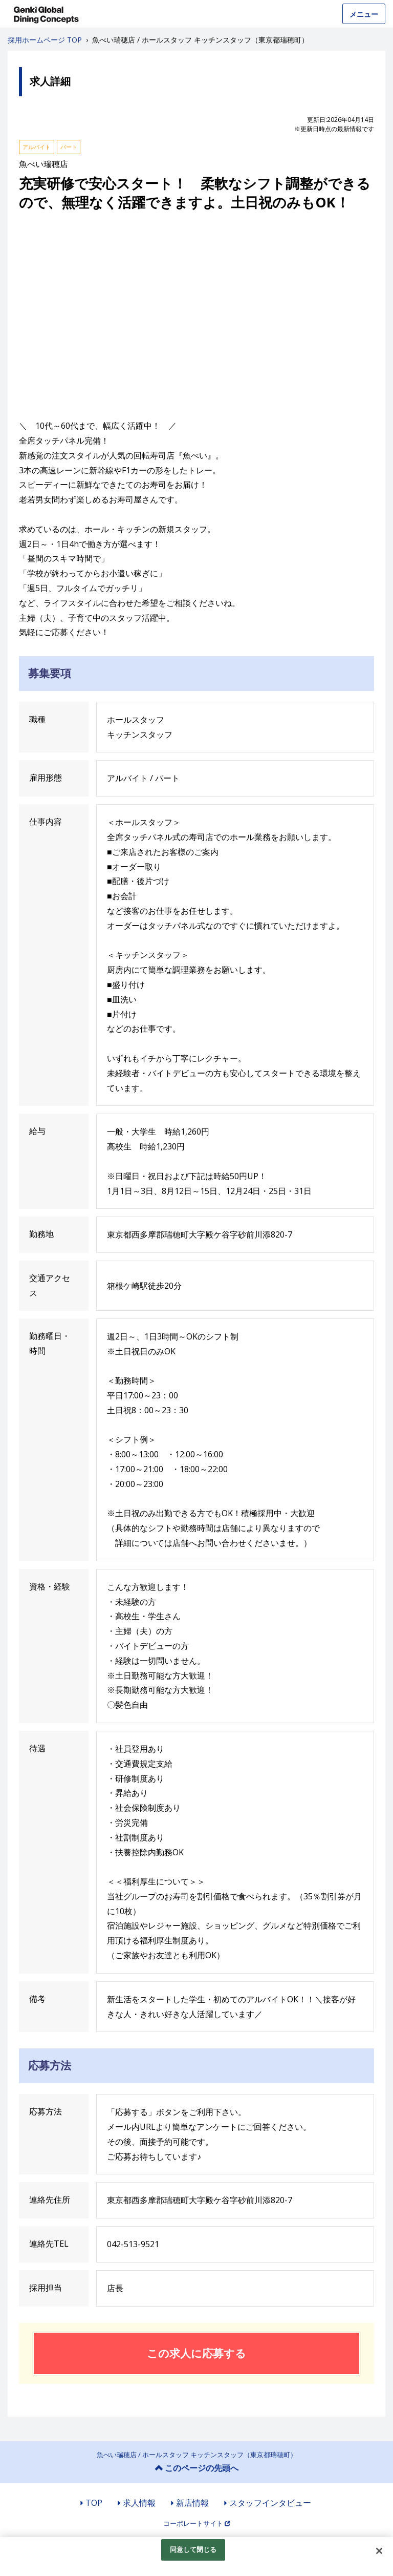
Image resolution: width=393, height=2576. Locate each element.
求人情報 (139, 2502)
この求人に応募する (196, 2353)
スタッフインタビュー (270, 2502)
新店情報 (192, 2502)
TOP (93, 2502)
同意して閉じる (193, 2549)
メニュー (364, 14)
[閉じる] (379, 2551)
